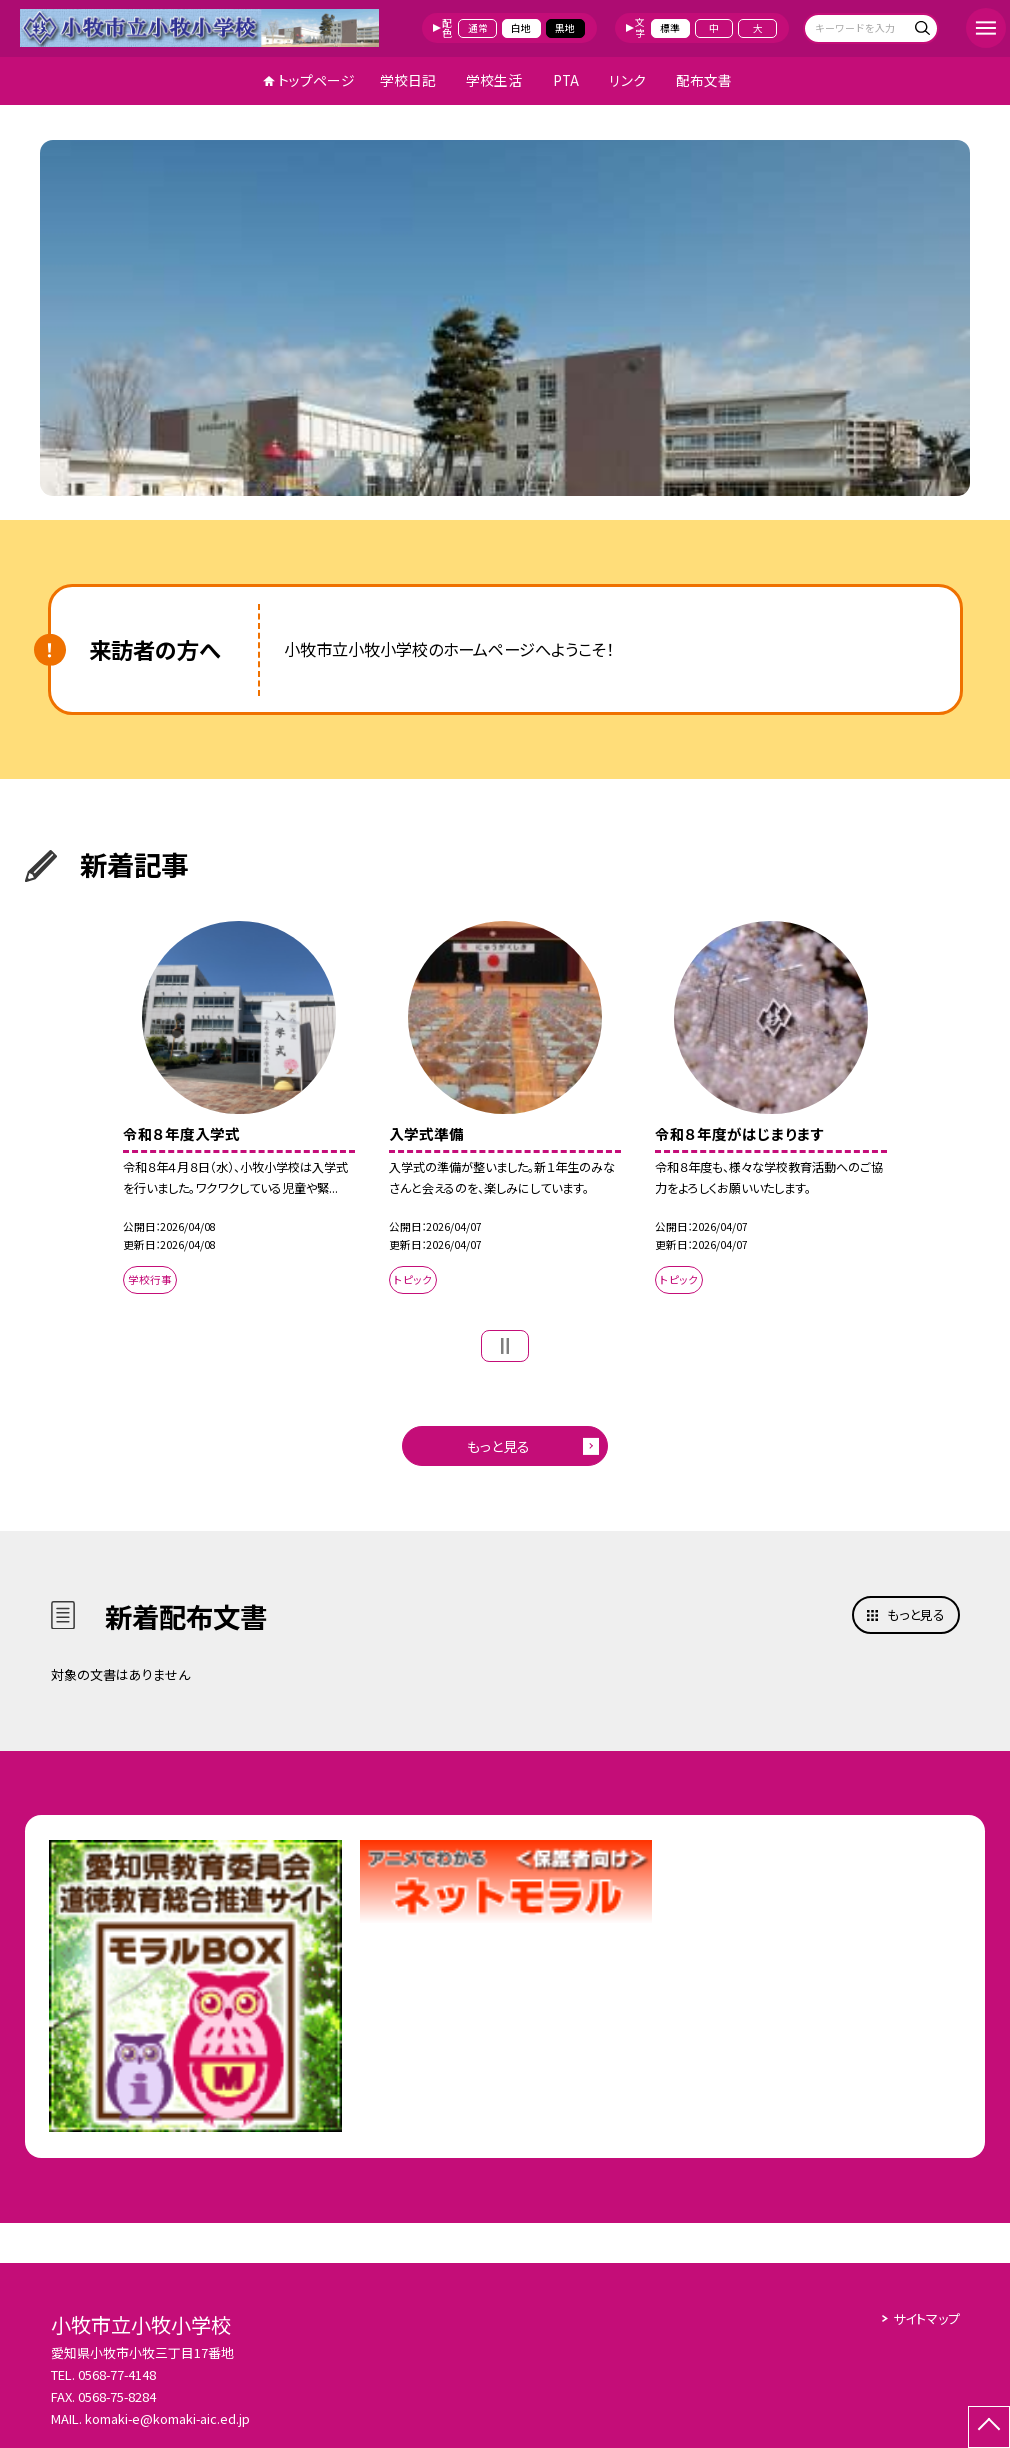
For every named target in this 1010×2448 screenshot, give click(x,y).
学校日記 (408, 80)
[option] (505, 317)
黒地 (565, 28)
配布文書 (704, 80)
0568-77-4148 (117, 2374)
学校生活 (494, 80)
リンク (627, 80)
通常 (478, 28)
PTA (566, 80)
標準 (670, 28)
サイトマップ (926, 2318)
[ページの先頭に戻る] (989, 2427)
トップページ (316, 80)
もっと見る (498, 1446)
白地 (521, 28)
